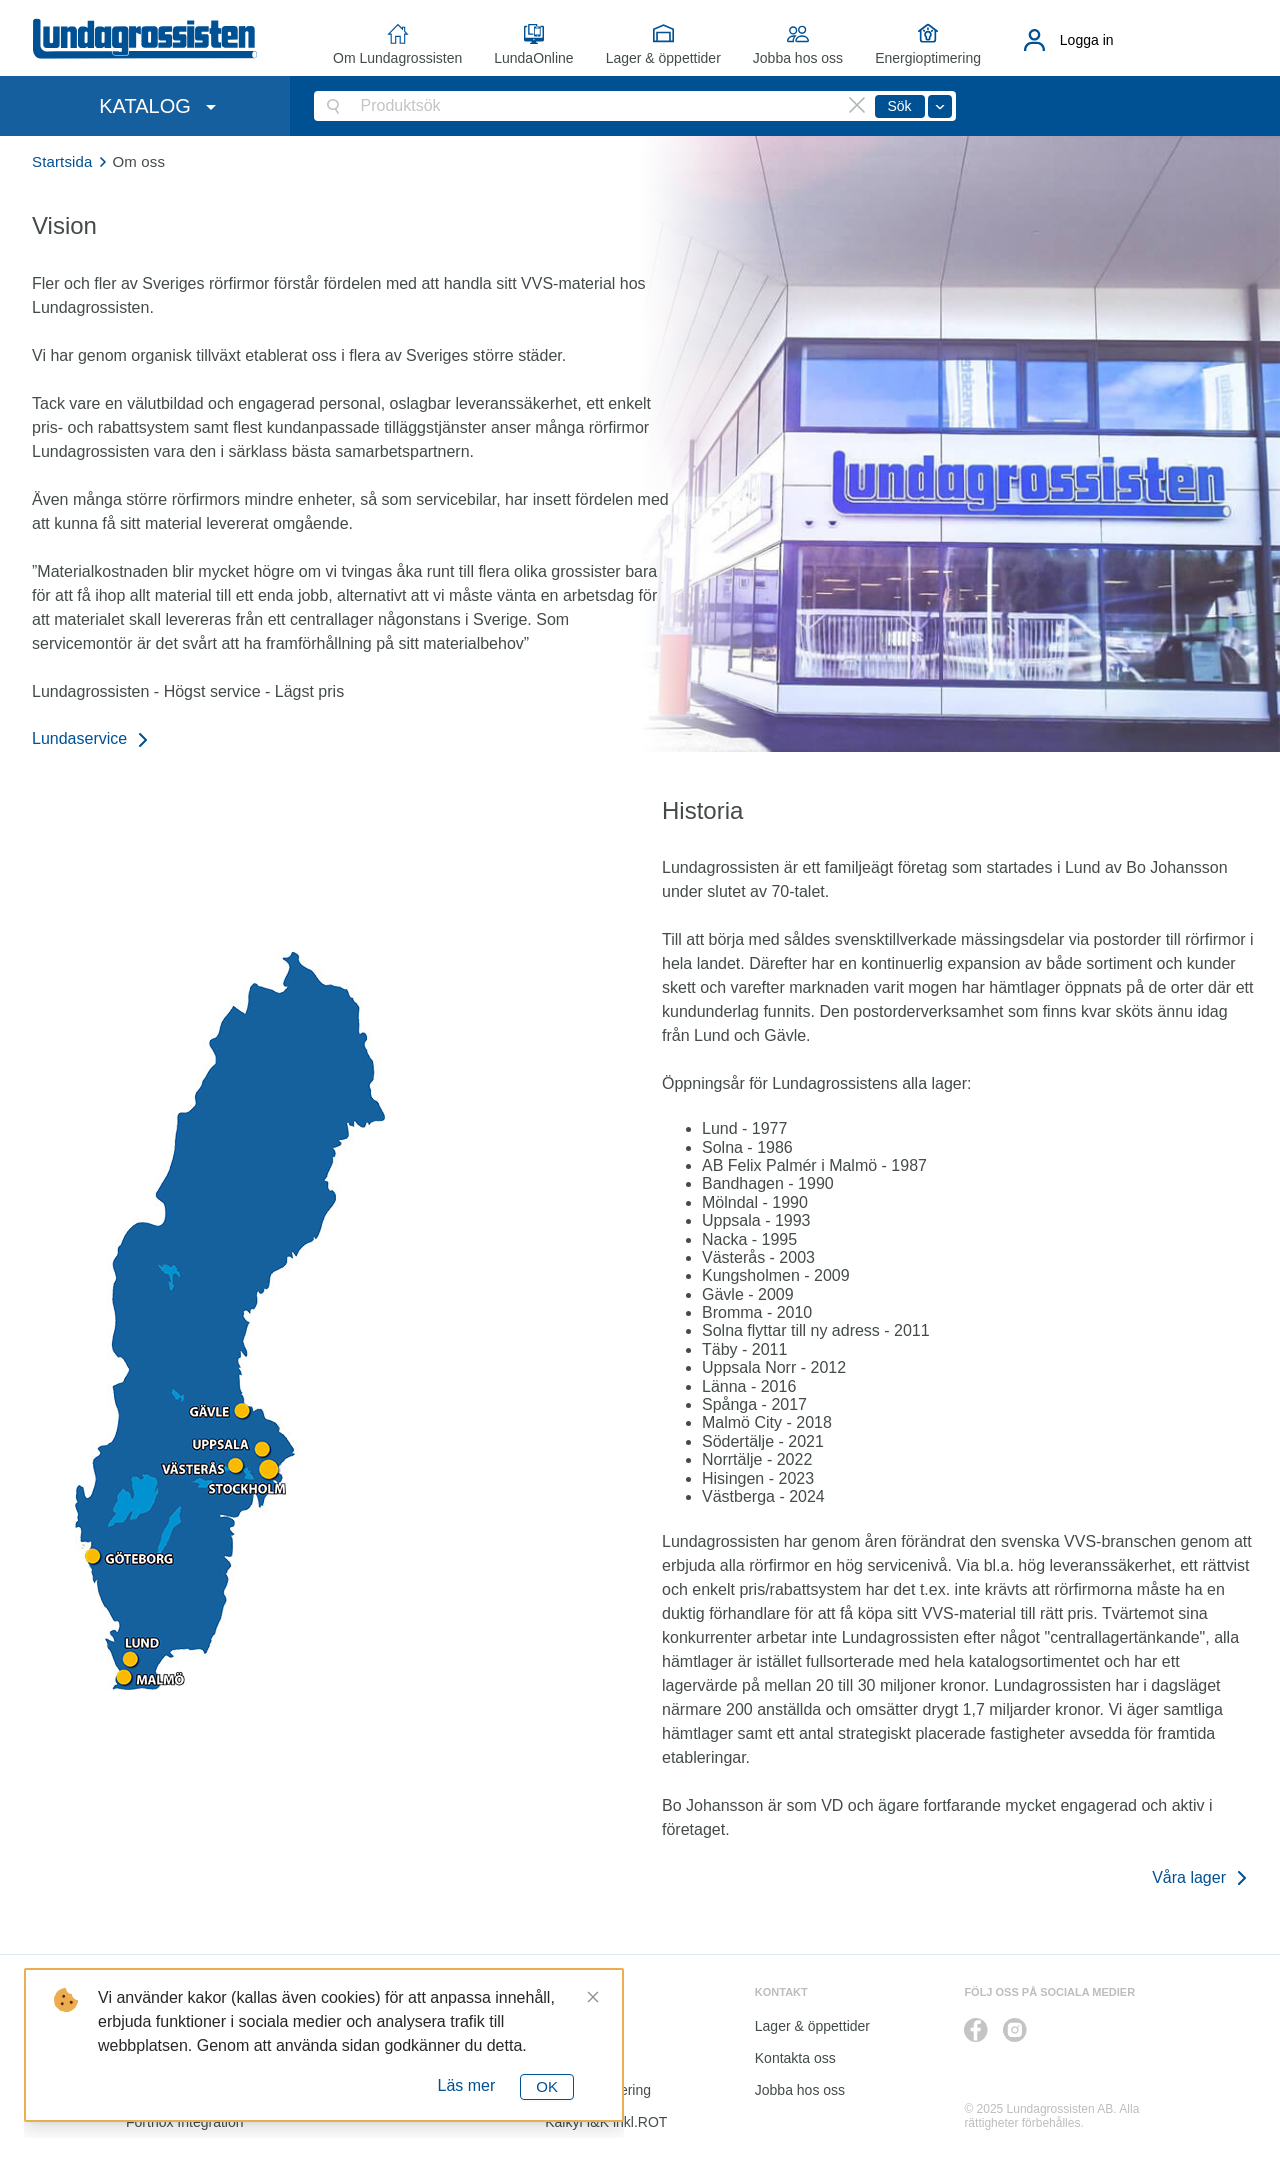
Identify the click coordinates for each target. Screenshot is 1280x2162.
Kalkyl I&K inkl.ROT (606, 2122)
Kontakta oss (795, 2058)
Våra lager (1189, 1877)
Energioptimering (928, 58)
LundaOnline (533, 58)
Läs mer (467, 2085)
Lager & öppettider (663, 58)
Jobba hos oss (798, 58)
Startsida (62, 161)
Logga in (1087, 40)
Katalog (568, 2058)
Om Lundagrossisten (397, 58)
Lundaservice (79, 738)
